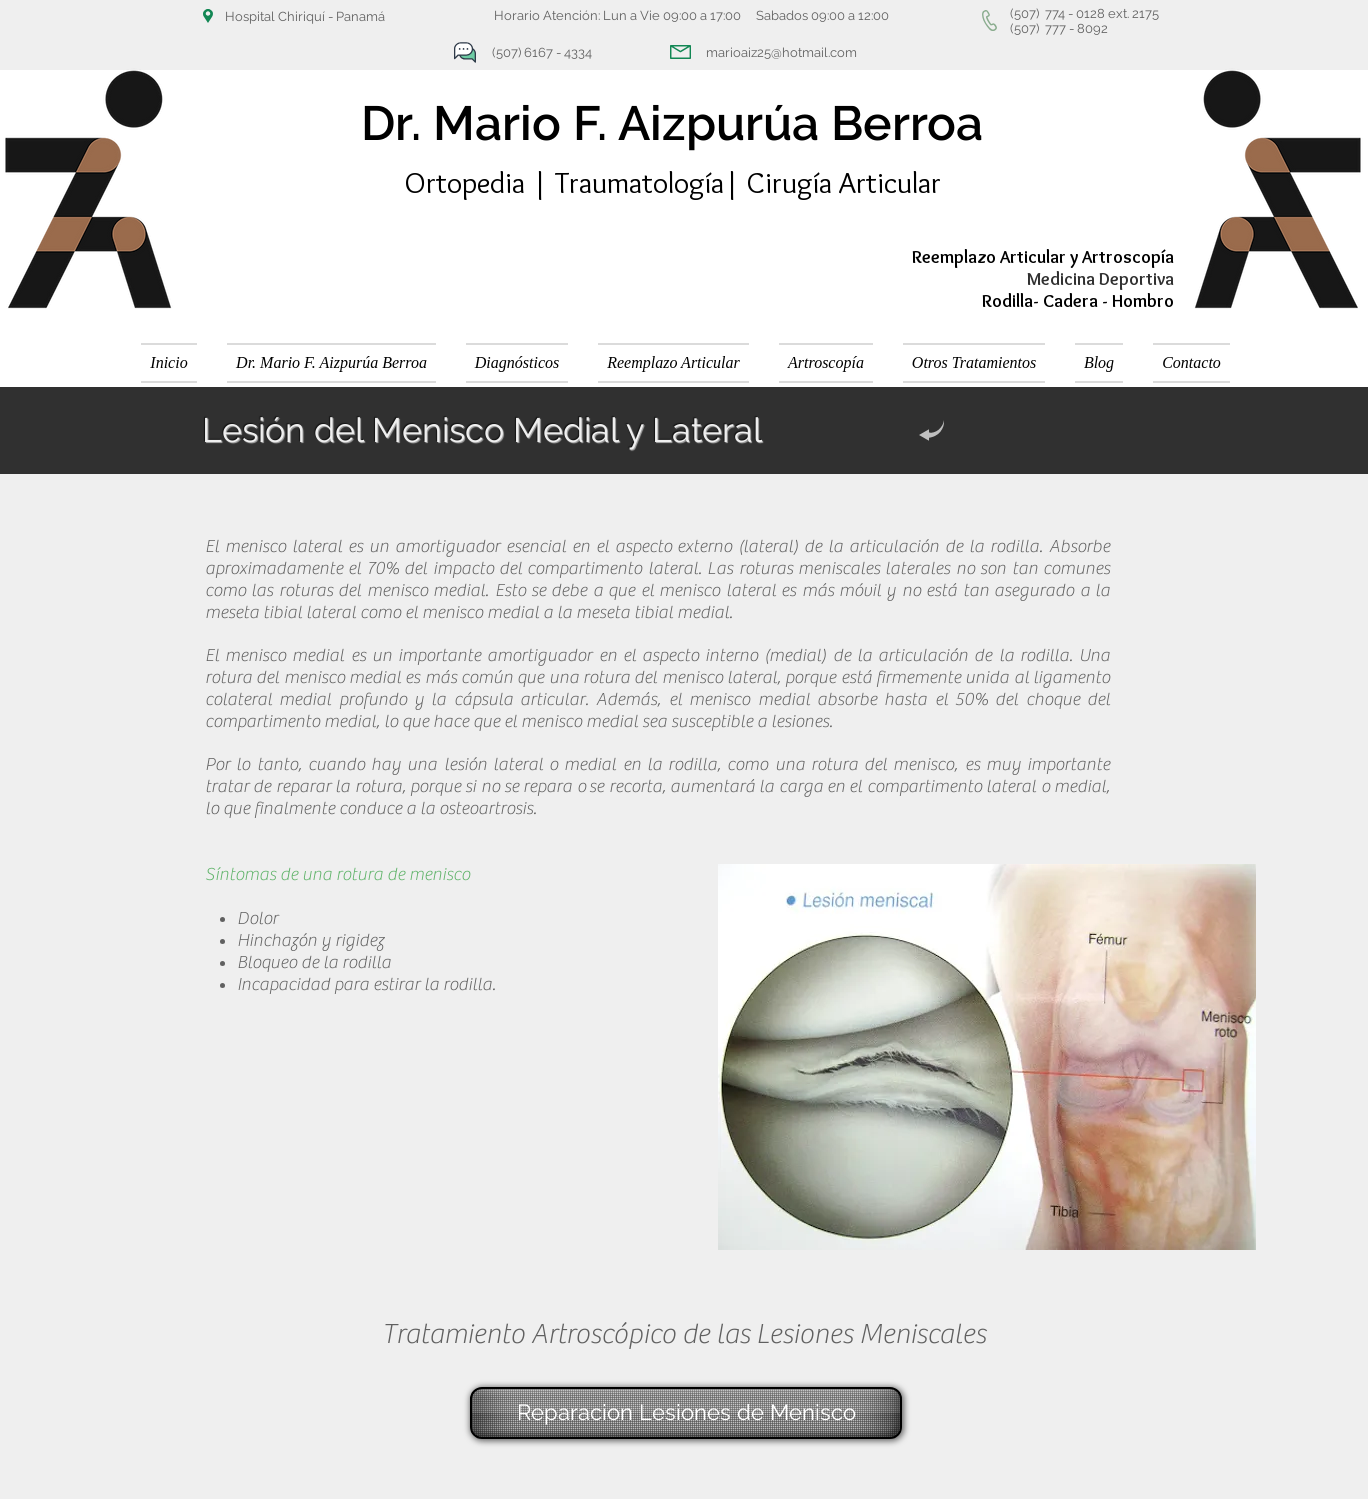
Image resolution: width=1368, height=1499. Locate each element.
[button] (517, 363)
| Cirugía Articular (832, 182)
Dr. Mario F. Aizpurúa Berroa (672, 123)
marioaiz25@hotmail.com (781, 52)
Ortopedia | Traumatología (564, 182)
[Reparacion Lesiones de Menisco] (686, 1413)
